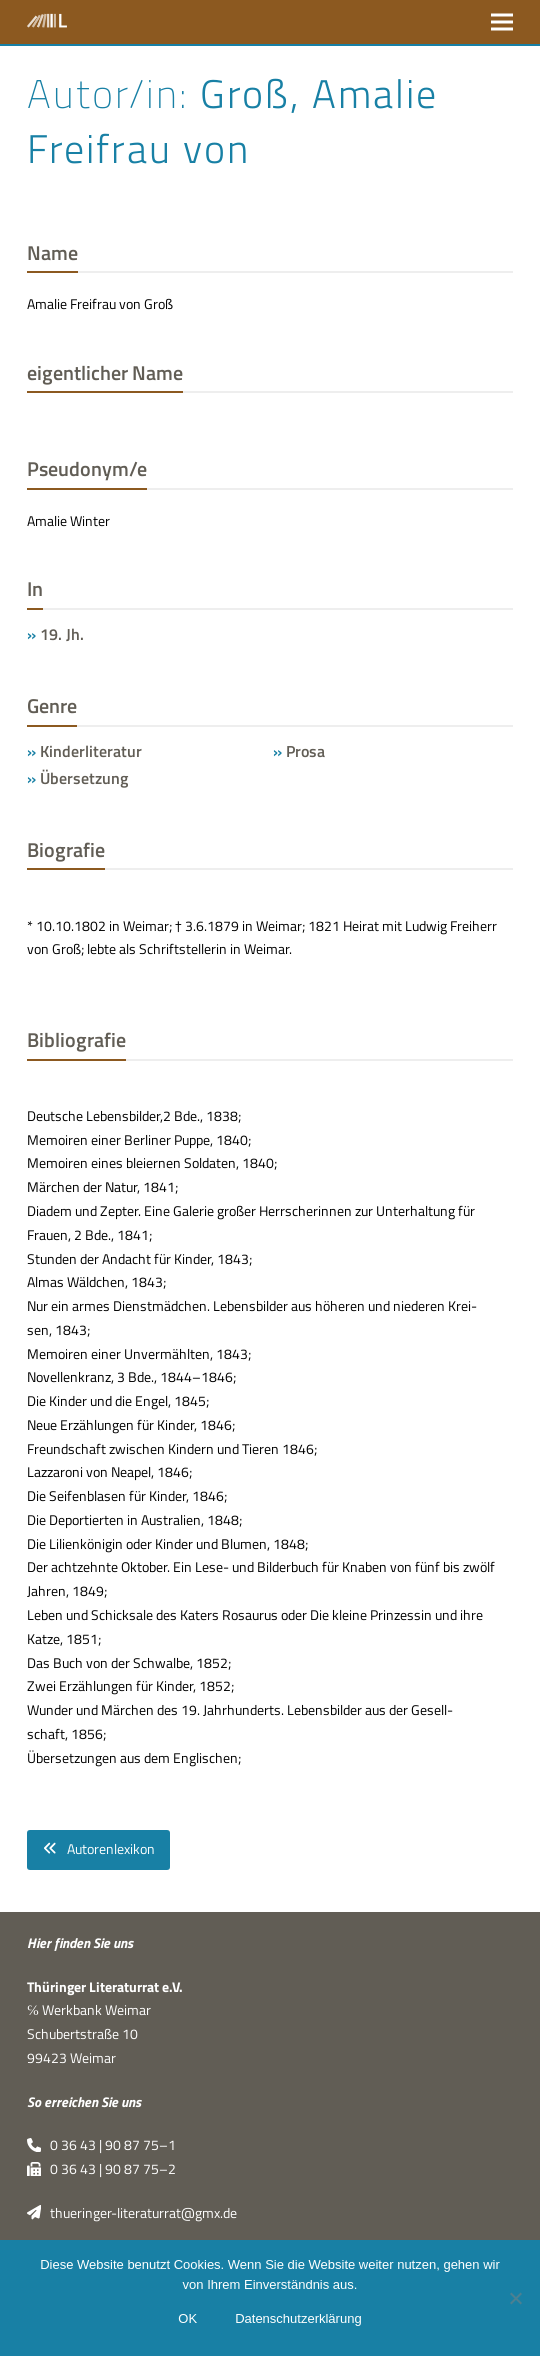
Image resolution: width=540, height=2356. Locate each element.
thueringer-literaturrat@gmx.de (132, 2213)
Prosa (305, 751)
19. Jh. (62, 634)
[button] (502, 21)
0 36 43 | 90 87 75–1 (101, 2145)
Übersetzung (84, 778)
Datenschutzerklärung (298, 2318)
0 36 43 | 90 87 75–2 (101, 2169)
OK (187, 2318)
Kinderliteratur (91, 751)
